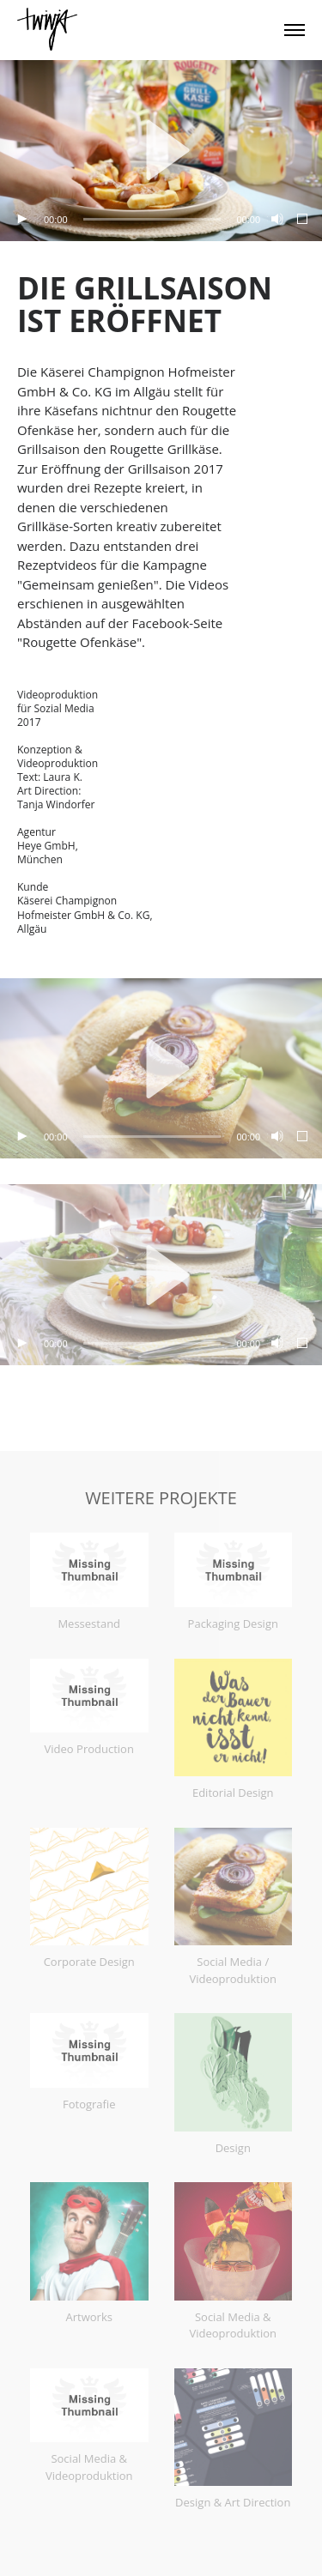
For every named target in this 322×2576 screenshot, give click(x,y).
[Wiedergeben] (21, 219)
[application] (161, 150)
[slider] (152, 219)
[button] (161, 150)
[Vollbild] (303, 219)
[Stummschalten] (275, 219)
